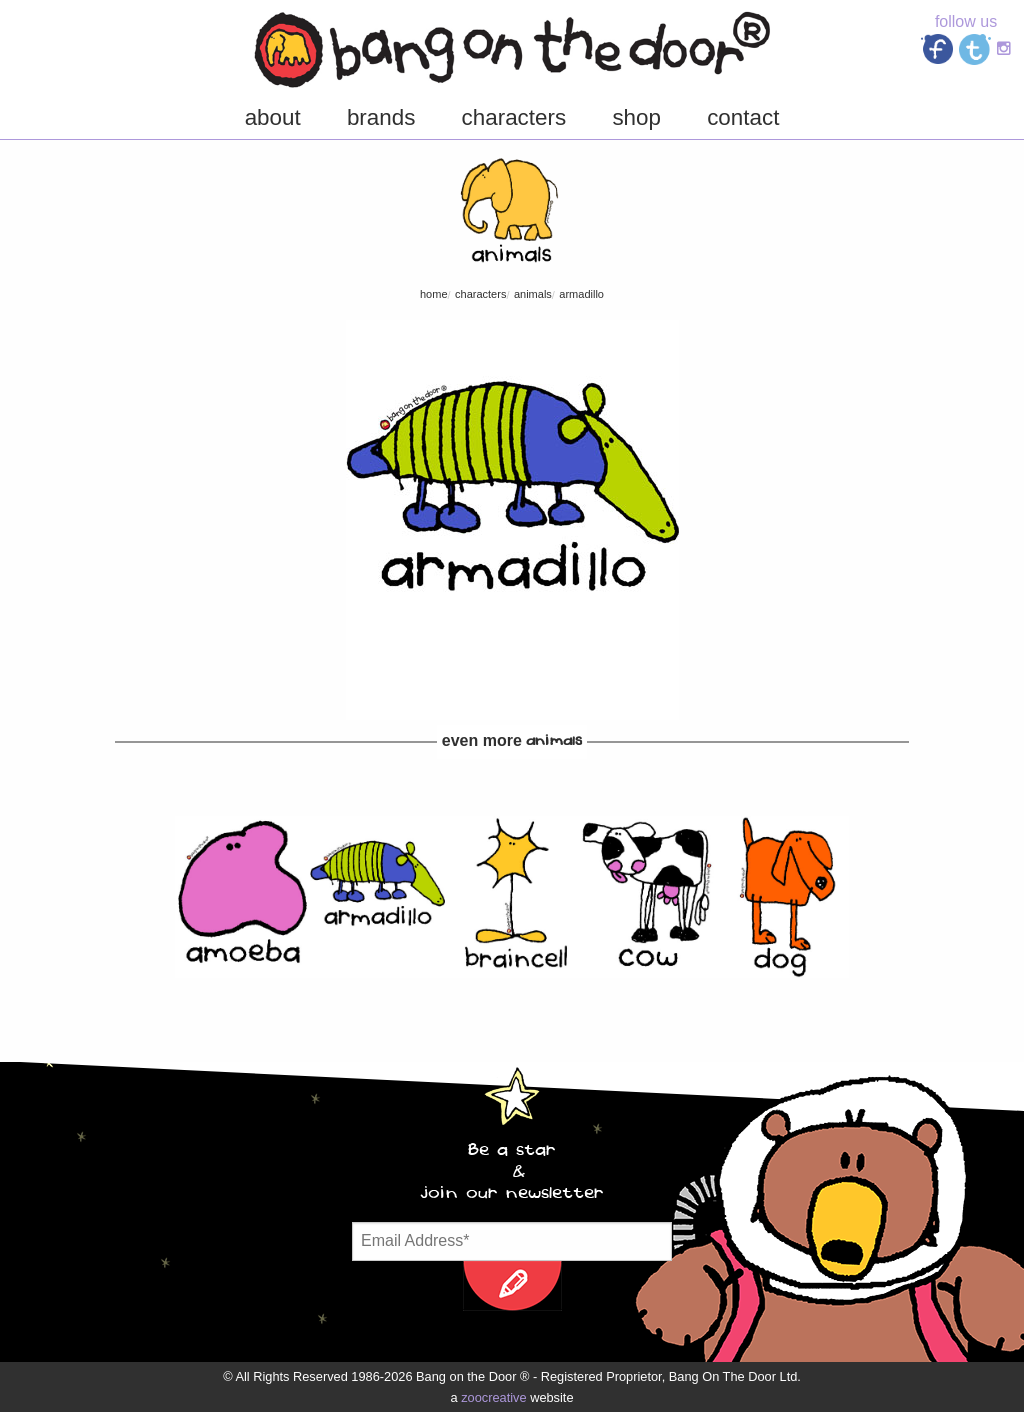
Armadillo (581, 294)
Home (434, 294)
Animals (533, 294)
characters (480, 294)
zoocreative (493, 1397)
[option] (242, 897)
